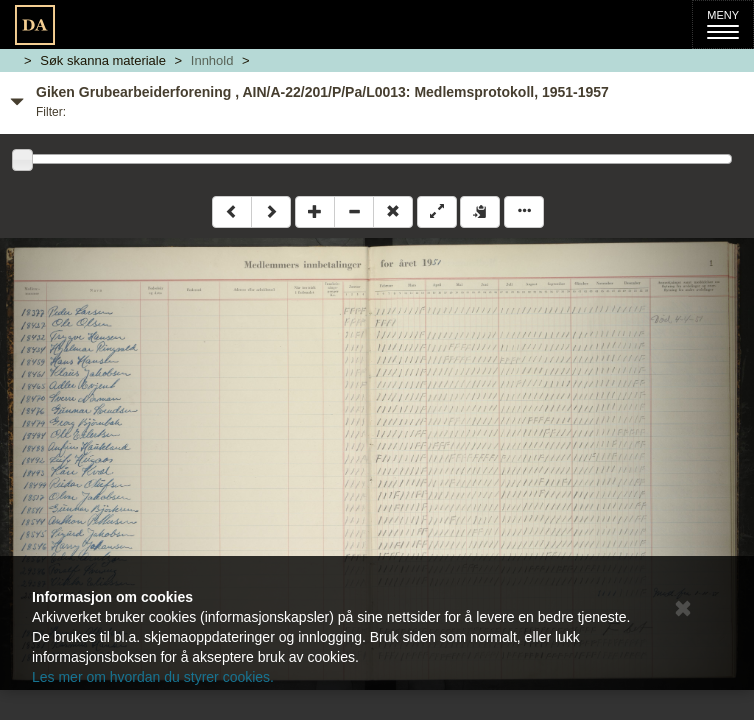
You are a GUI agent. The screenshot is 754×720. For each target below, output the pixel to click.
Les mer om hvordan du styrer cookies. (153, 677)
